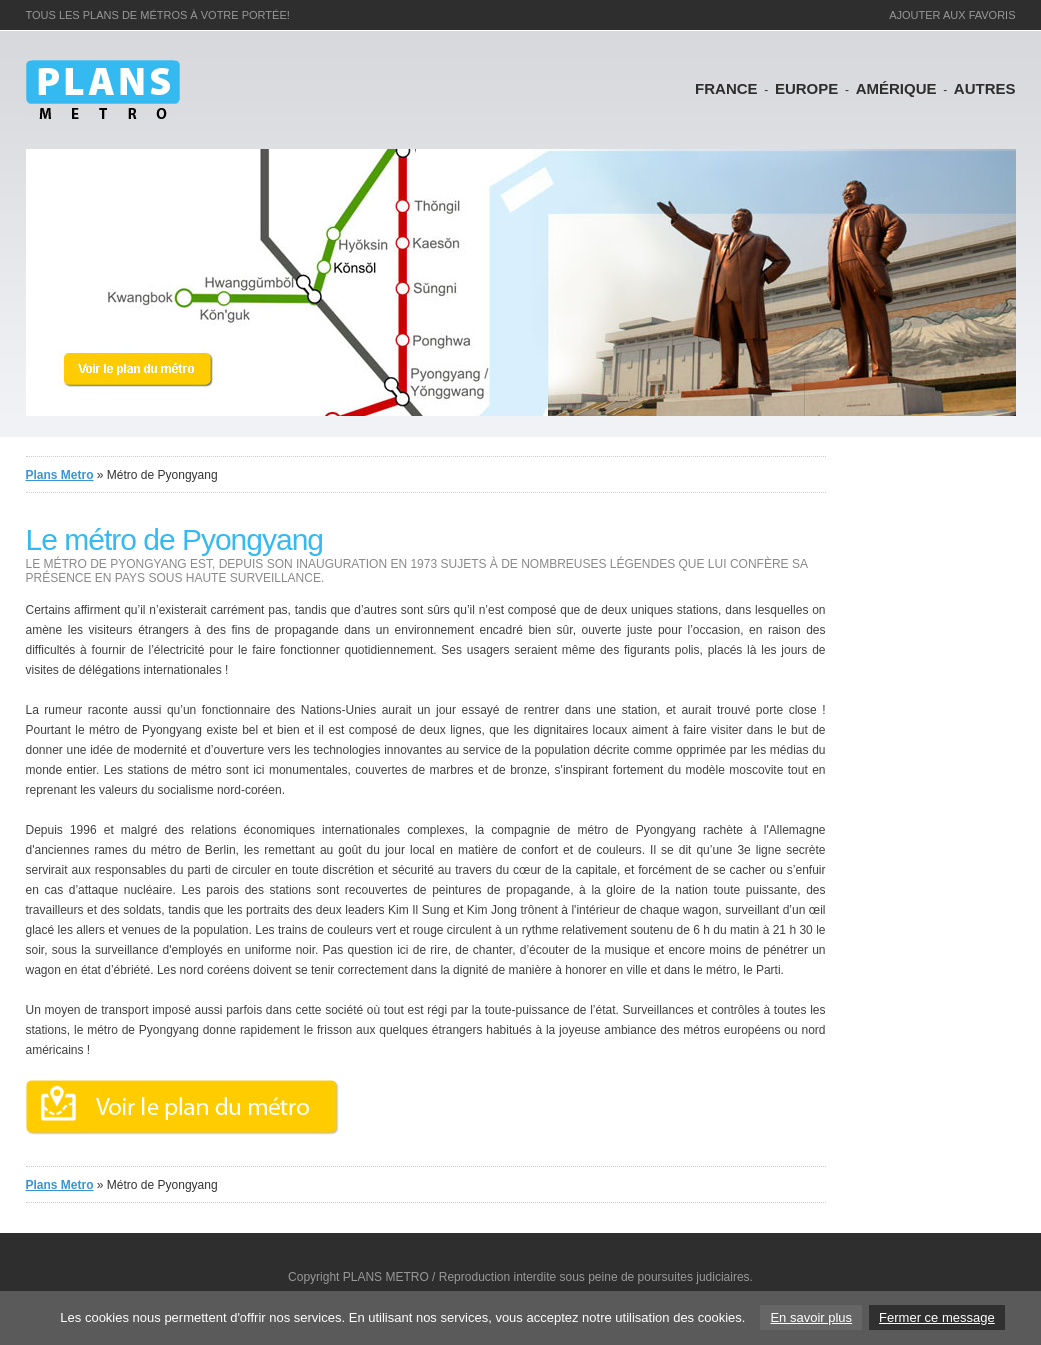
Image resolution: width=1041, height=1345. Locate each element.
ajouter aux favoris (952, 15)
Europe (806, 88)
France (726, 88)
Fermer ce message (937, 1317)
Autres (985, 88)
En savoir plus (811, 1317)
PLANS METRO (386, 1277)
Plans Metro (60, 475)
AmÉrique (896, 88)
